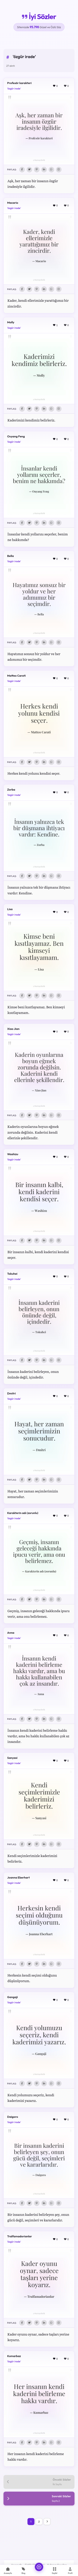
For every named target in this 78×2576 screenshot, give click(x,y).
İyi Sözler (39, 16)
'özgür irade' (14, 88)
